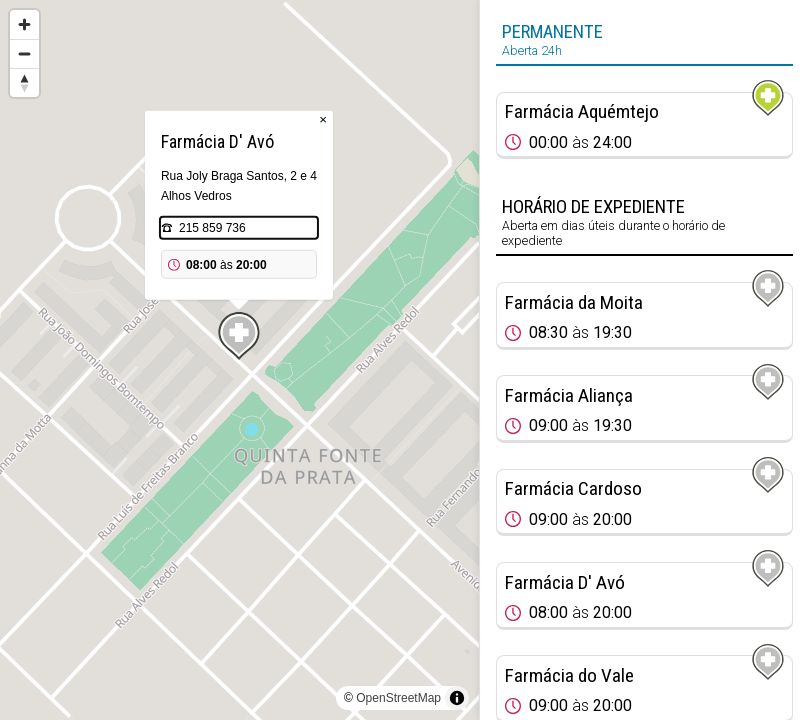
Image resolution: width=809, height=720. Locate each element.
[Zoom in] (24, 24)
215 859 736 (212, 228)
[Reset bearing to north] (24, 82)
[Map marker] (239, 336)
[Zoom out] (24, 53)
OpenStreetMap (398, 698)
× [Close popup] (323, 119)
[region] (239, 360)
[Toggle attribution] (457, 698)
